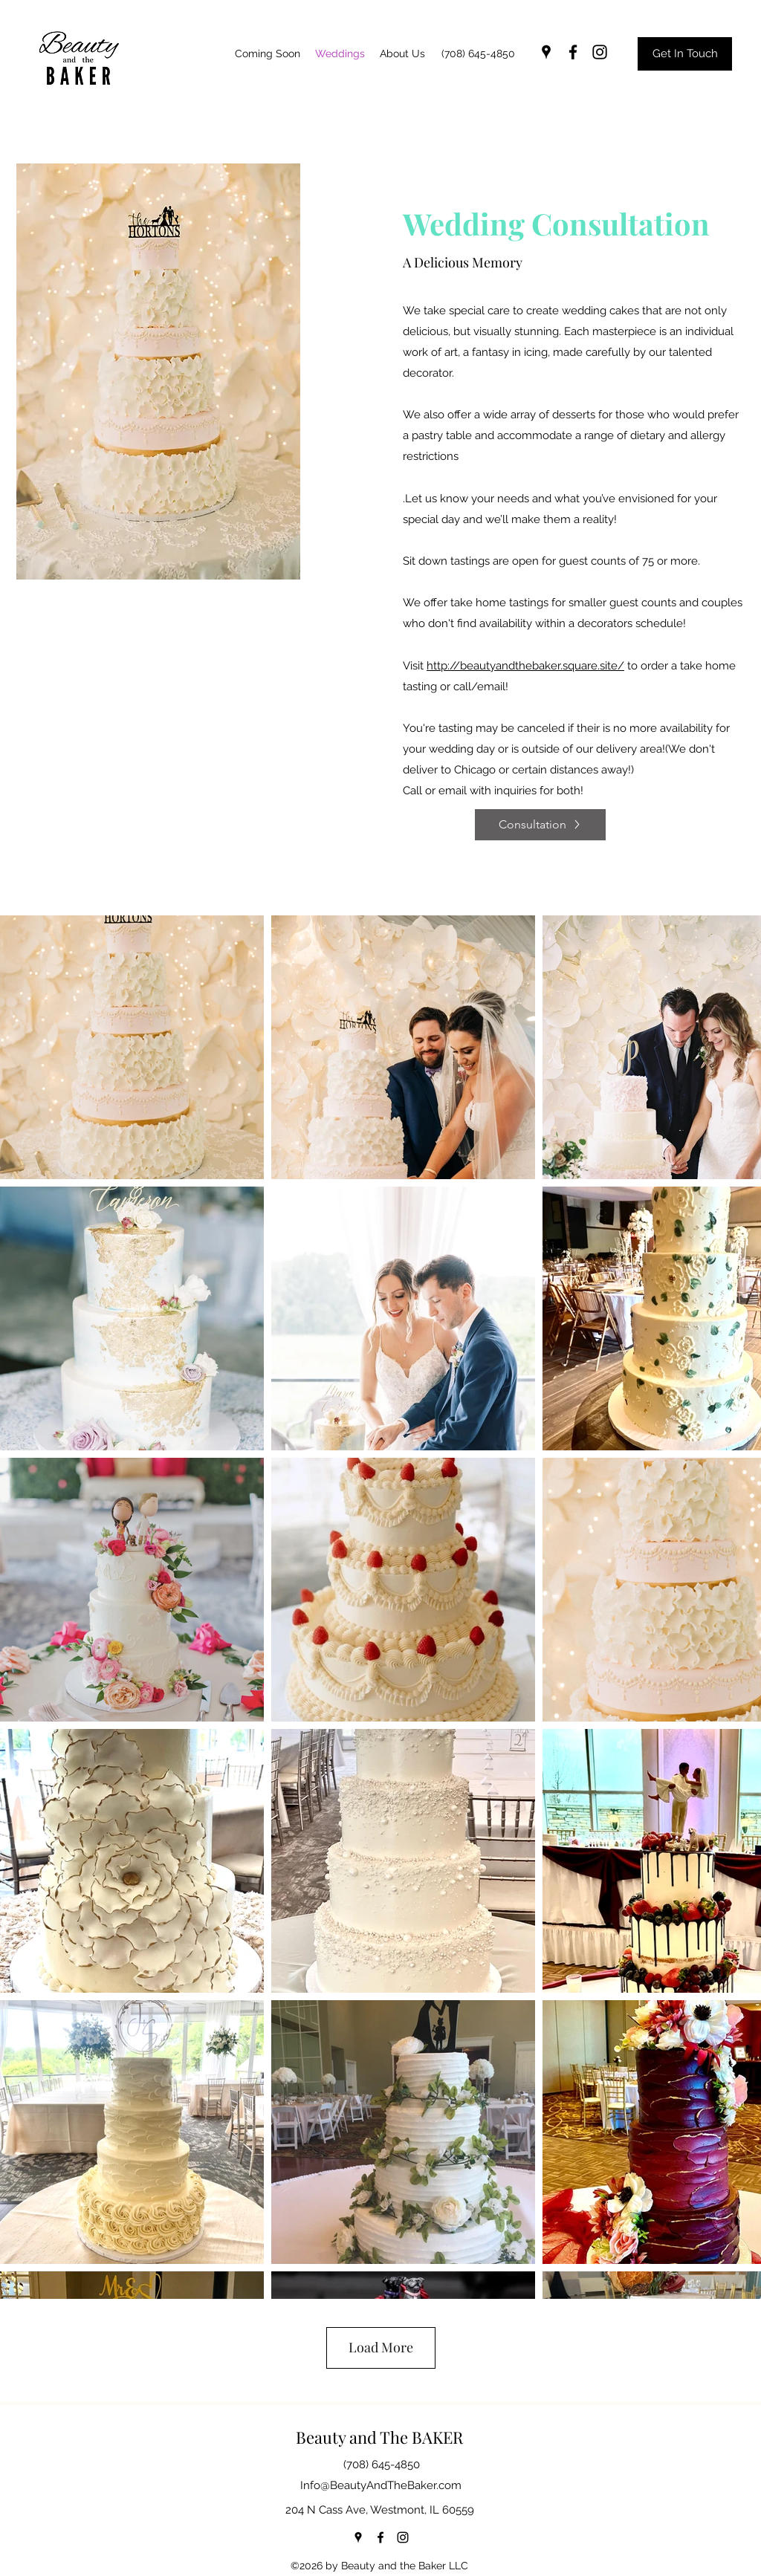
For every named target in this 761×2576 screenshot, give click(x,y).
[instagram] (599, 52)
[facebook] (573, 52)
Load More (381, 2347)
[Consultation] (540, 824)
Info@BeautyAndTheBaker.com (381, 2485)
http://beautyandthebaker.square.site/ (525, 665)
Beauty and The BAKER (379, 2437)
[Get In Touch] (685, 54)
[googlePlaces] (546, 52)
